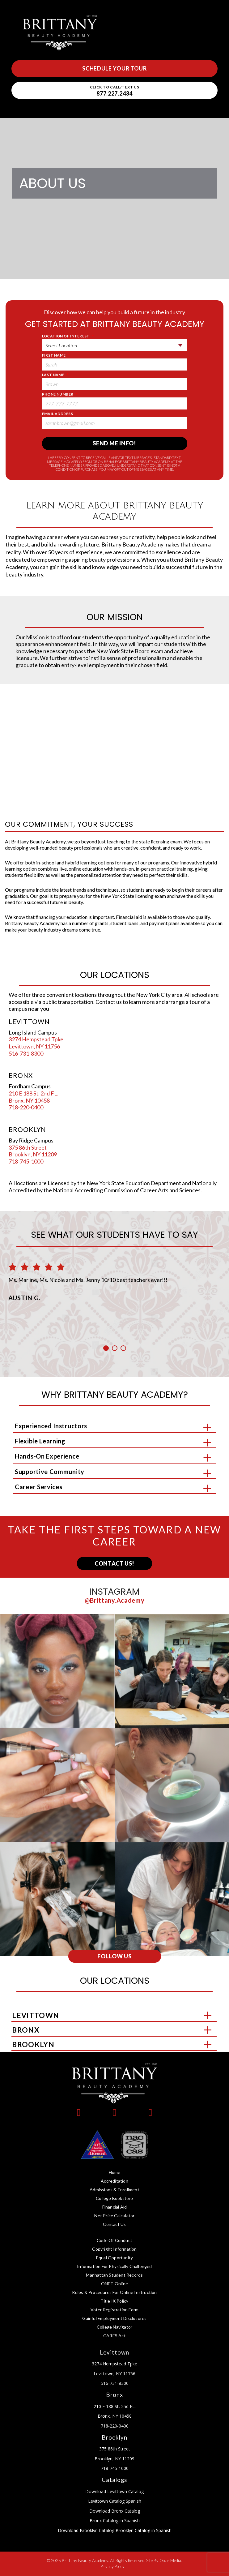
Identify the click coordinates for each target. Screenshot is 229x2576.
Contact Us (114, 2224)
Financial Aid (114, 2207)
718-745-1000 (26, 1161)
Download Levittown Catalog (114, 2491)
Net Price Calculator (114, 2215)
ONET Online (114, 2283)
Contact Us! (114, 1563)
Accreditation (114, 2181)
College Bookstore (114, 2198)
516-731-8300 (26, 1053)
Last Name (55, 374)
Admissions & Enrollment (114, 2189)
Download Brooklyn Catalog (86, 2530)
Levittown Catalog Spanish (114, 2501)
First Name (56, 355)
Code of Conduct (114, 2240)
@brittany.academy (115, 1600)
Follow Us (114, 1955)
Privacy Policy (112, 2566)
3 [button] (123, 1348)
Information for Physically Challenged (114, 2266)
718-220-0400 (26, 1107)
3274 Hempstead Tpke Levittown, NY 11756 (36, 1043)
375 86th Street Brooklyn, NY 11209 (33, 1151)
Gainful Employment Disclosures (114, 2318)
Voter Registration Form (115, 2309)
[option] (114, 1276)
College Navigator (114, 2327)
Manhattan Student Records (114, 2275)
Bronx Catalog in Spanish (115, 2520)
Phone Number (60, 394)
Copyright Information (114, 2249)
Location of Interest (68, 336)
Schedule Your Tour (114, 68)
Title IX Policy (114, 2301)
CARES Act (114, 2335)
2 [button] (114, 1348)
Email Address (59, 413)
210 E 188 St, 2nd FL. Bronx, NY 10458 (33, 1097)
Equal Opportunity (114, 2257)
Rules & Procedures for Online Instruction (114, 2292)
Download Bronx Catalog (114, 2511)
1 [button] (106, 1348)
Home (115, 2172)
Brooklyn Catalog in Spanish (143, 2530)
